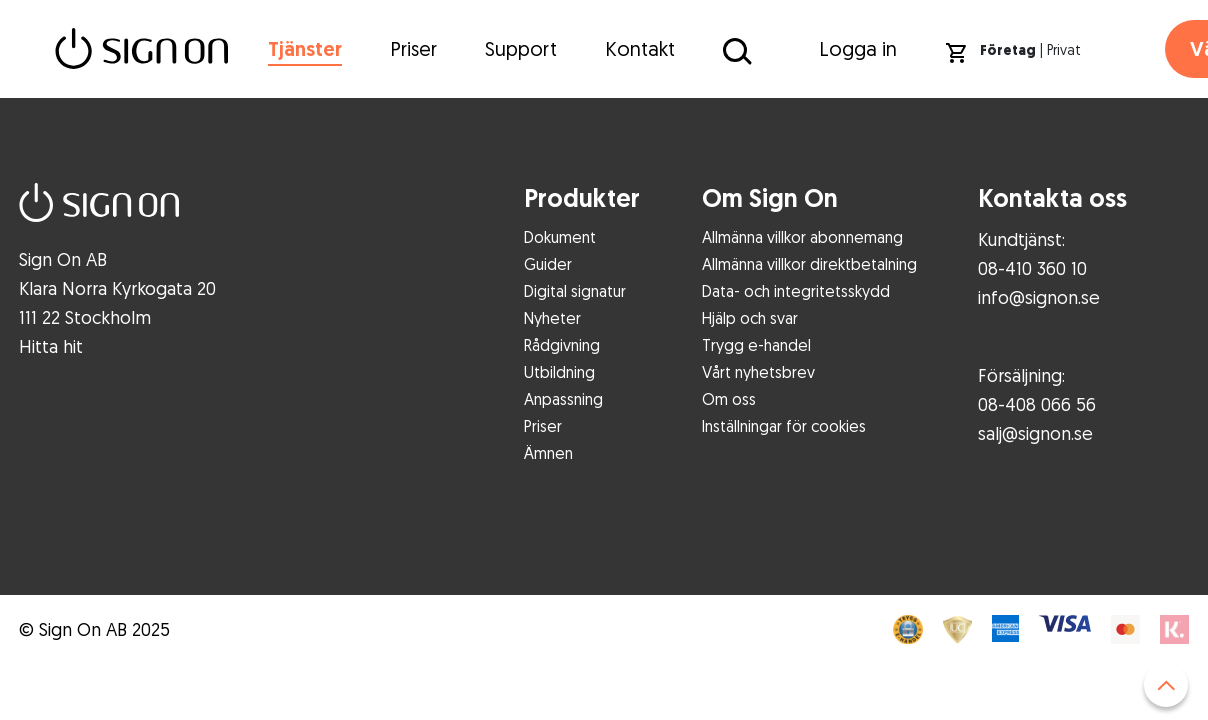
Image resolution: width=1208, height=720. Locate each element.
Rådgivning (562, 345)
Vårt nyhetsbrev (758, 372)
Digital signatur (575, 291)
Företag (1008, 50)
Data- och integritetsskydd (796, 291)
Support (521, 48)
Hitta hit (51, 346)
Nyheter (552, 318)
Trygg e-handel (756, 345)
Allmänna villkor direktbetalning (809, 264)
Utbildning (559, 372)
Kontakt (640, 48)
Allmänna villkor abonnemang (802, 237)
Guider (548, 264)
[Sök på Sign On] (735, 50)
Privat (1064, 49)
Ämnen (548, 453)
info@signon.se (1039, 297)
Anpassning (563, 399)
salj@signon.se (1035, 433)
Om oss (729, 399)
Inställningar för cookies (784, 426)
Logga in (858, 48)
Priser (413, 48)
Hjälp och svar (750, 318)
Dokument (560, 237)
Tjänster (305, 49)
